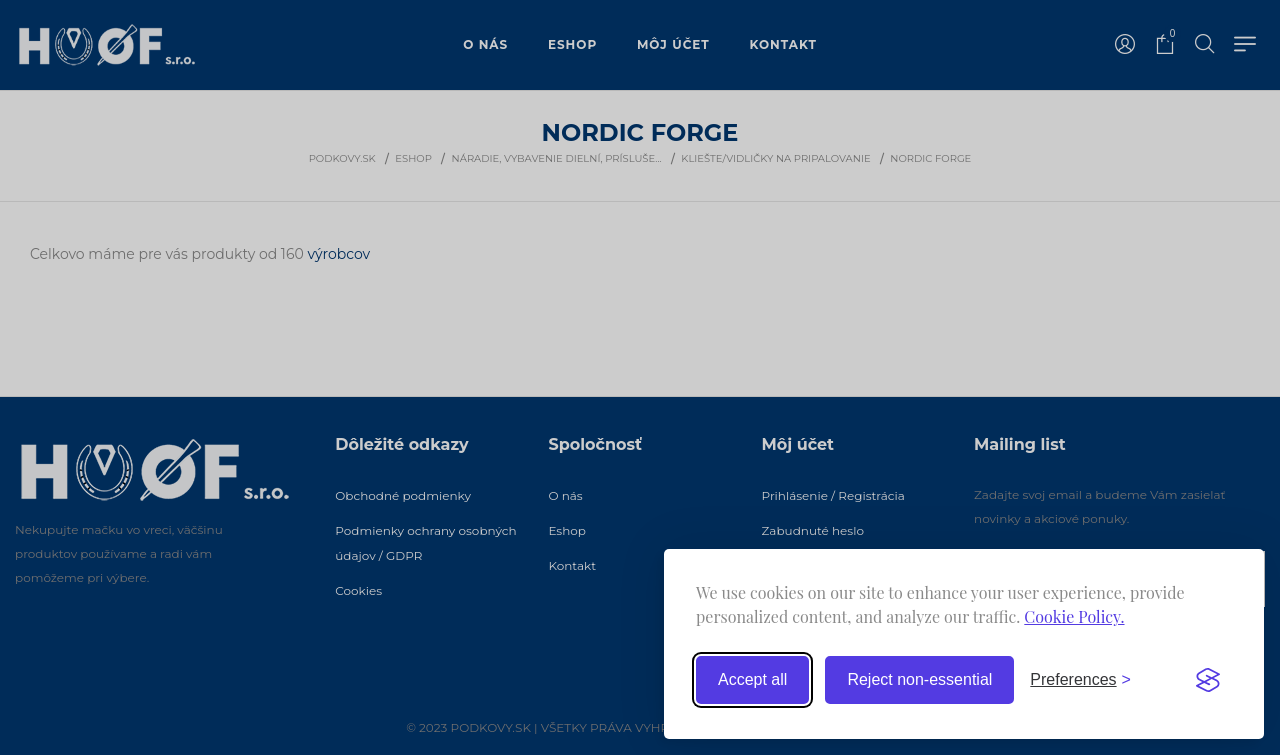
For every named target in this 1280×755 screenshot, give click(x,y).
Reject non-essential (919, 679)
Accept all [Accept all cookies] (752, 679)
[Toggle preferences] (1080, 680)
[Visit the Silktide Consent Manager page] (1208, 680)
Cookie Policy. (1074, 616)
